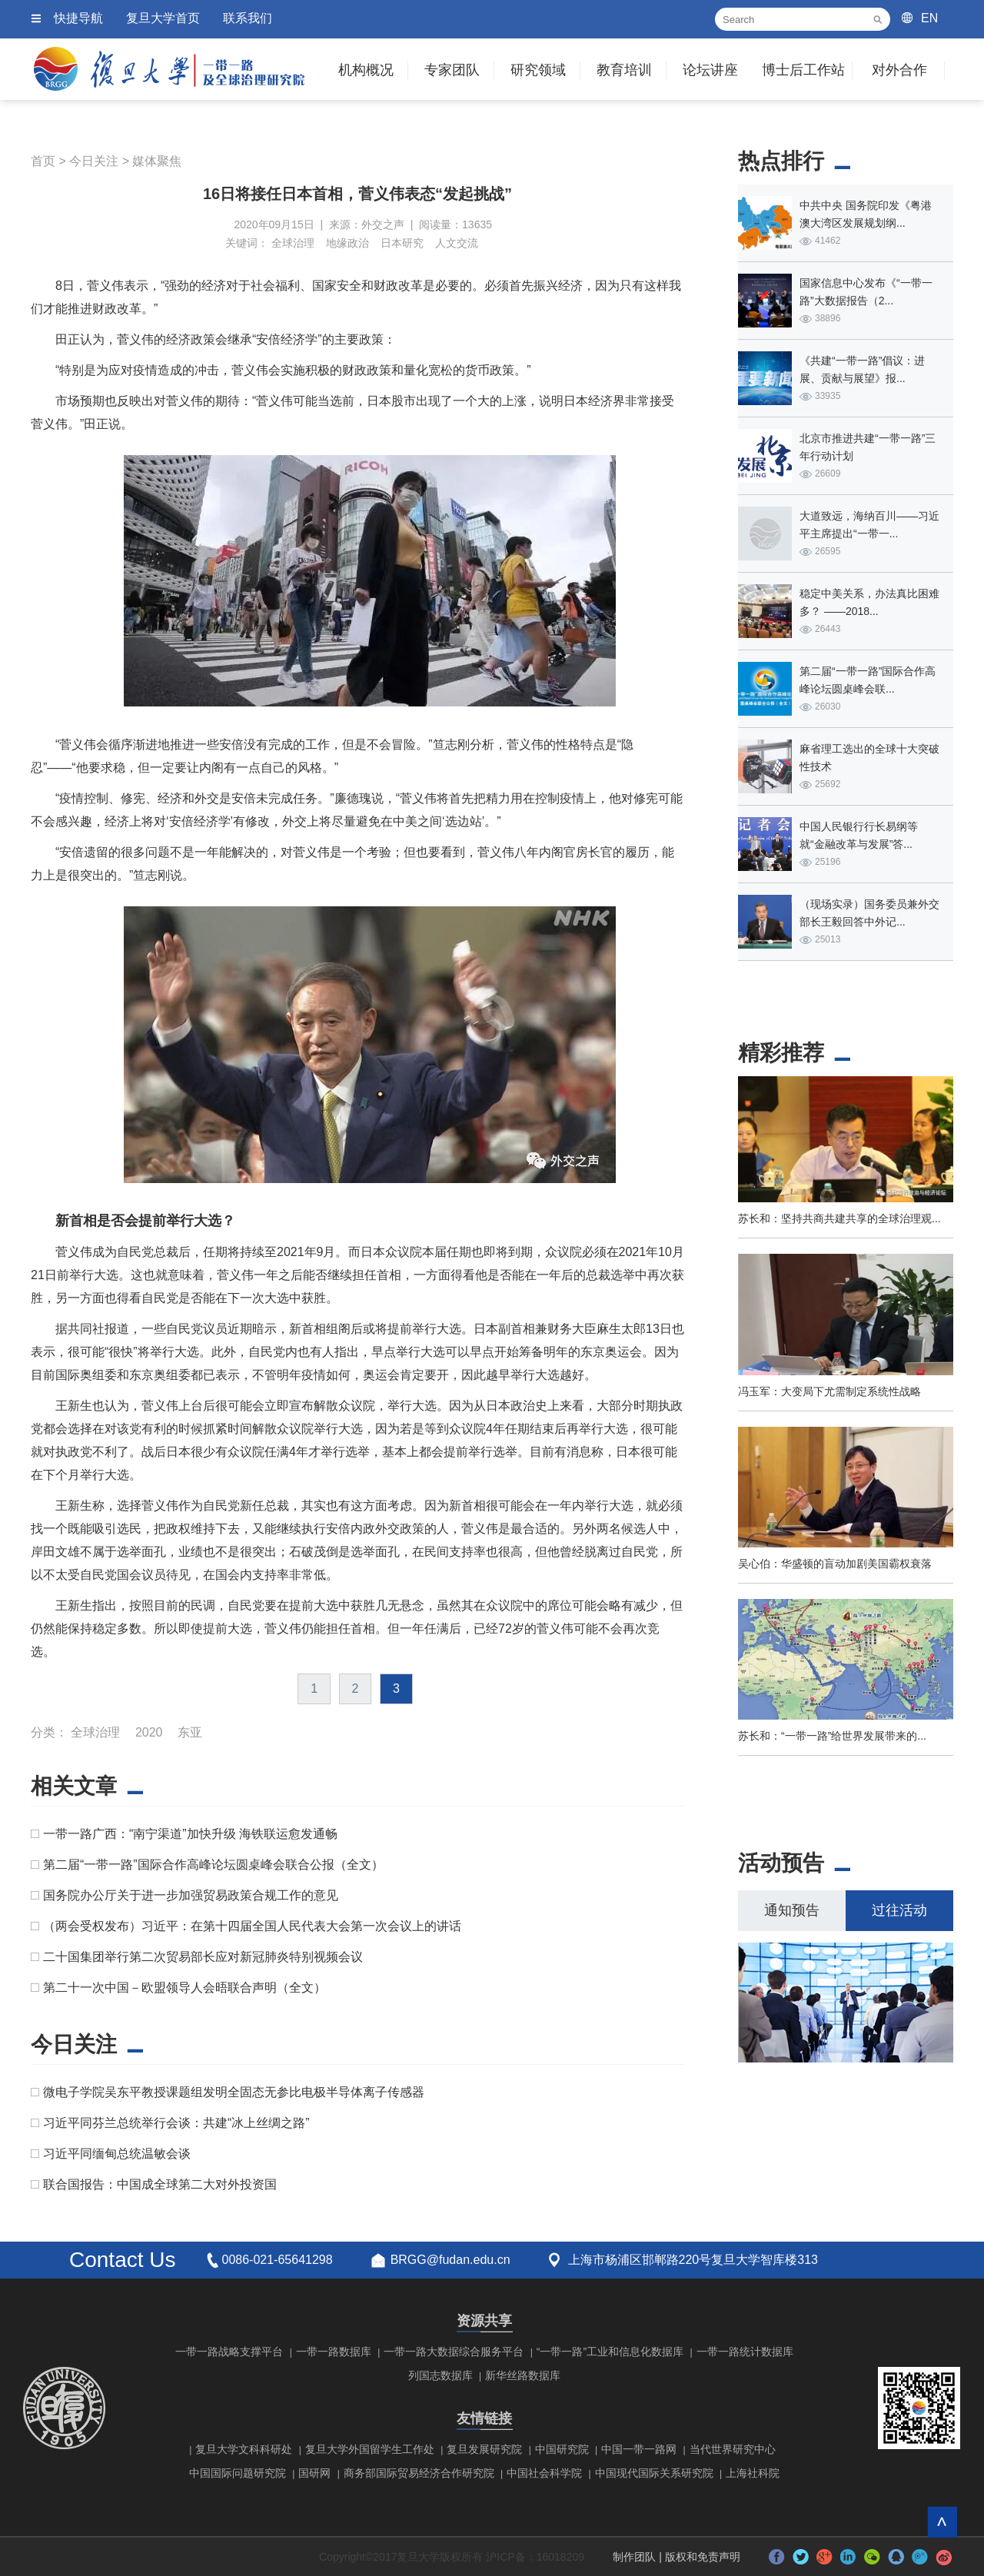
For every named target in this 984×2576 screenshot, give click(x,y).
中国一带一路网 (638, 2449)
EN (929, 18)
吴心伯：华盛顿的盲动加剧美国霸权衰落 (835, 1563)
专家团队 (452, 70)
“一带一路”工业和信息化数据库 (610, 2351)
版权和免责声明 (702, 2557)
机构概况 (366, 70)
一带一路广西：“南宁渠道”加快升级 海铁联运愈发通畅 (190, 1833)
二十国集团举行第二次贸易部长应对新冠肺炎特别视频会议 (203, 1956)
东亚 (190, 1732)
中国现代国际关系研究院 (654, 2473)
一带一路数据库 (333, 2351)
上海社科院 (753, 2473)
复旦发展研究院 (484, 2449)
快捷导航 (78, 18)
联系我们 (247, 18)
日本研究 (402, 243)
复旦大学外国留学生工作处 (369, 2449)
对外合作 (899, 70)
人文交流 (456, 243)
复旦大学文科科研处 (243, 2449)
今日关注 (93, 161)
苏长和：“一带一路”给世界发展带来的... (832, 1736)
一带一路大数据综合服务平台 (454, 2351)
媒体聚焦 (156, 161)
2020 (149, 1732)
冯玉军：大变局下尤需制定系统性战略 (829, 1391)
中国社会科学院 (544, 2473)
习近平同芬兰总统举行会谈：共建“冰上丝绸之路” (176, 2122)
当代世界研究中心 (733, 2449)
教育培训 (624, 70)
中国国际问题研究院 (237, 2473)
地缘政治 (347, 243)
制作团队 (634, 2557)
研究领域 (538, 70)
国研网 (314, 2473)
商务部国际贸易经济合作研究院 (419, 2473)
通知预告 (791, 1910)
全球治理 (292, 243)
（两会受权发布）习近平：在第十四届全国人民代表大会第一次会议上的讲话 (252, 1926)
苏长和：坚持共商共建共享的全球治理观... (839, 1218)
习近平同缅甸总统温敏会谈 (117, 2153)
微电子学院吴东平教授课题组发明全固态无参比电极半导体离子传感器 (233, 2092)
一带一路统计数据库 (744, 2351)
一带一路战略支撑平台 (229, 2351)
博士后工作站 (803, 70)
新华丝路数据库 (522, 2375)
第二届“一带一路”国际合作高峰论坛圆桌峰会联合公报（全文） (213, 1864)
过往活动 (899, 1910)
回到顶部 (942, 2522)
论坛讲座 (710, 70)
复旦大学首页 (163, 18)
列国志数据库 (440, 2375)
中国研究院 (562, 2449)
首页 (43, 161)
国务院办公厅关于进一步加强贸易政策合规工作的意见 (190, 1895)
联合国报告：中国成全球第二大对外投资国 (160, 2184)
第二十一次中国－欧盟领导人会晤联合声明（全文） (184, 1987)
